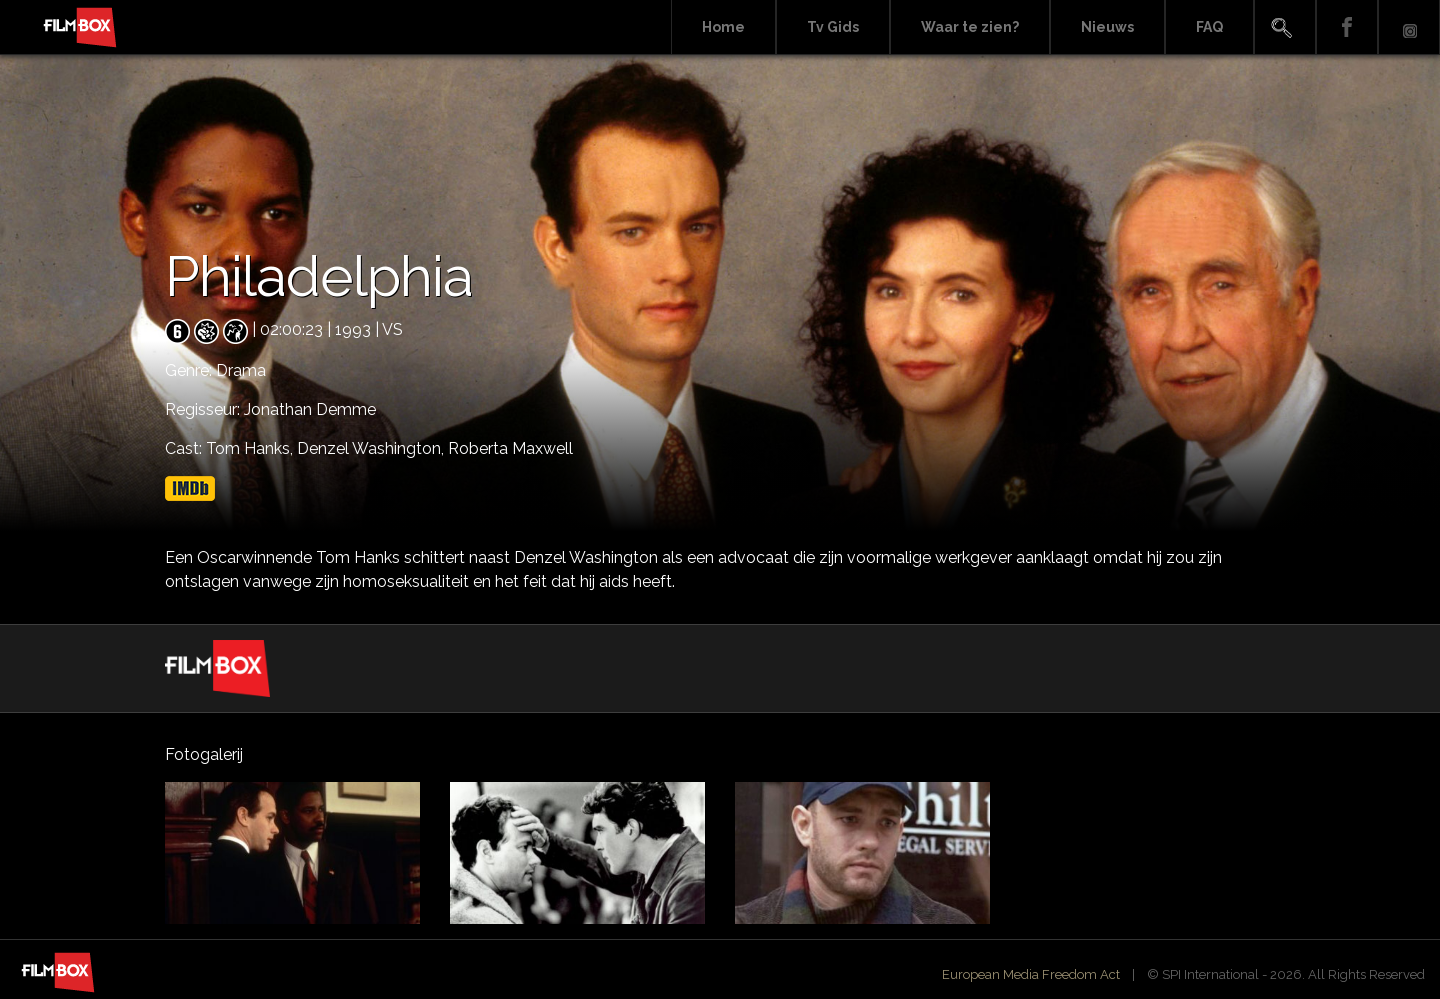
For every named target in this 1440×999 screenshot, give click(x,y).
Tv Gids (833, 27)
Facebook (1347, 27)
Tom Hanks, (251, 448)
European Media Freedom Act (1031, 974)
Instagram (1409, 27)
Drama (241, 370)
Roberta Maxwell (510, 448)
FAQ (1209, 27)
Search (1285, 27)
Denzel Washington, (372, 448)
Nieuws (1107, 27)
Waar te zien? (970, 27)
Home (723, 27)
